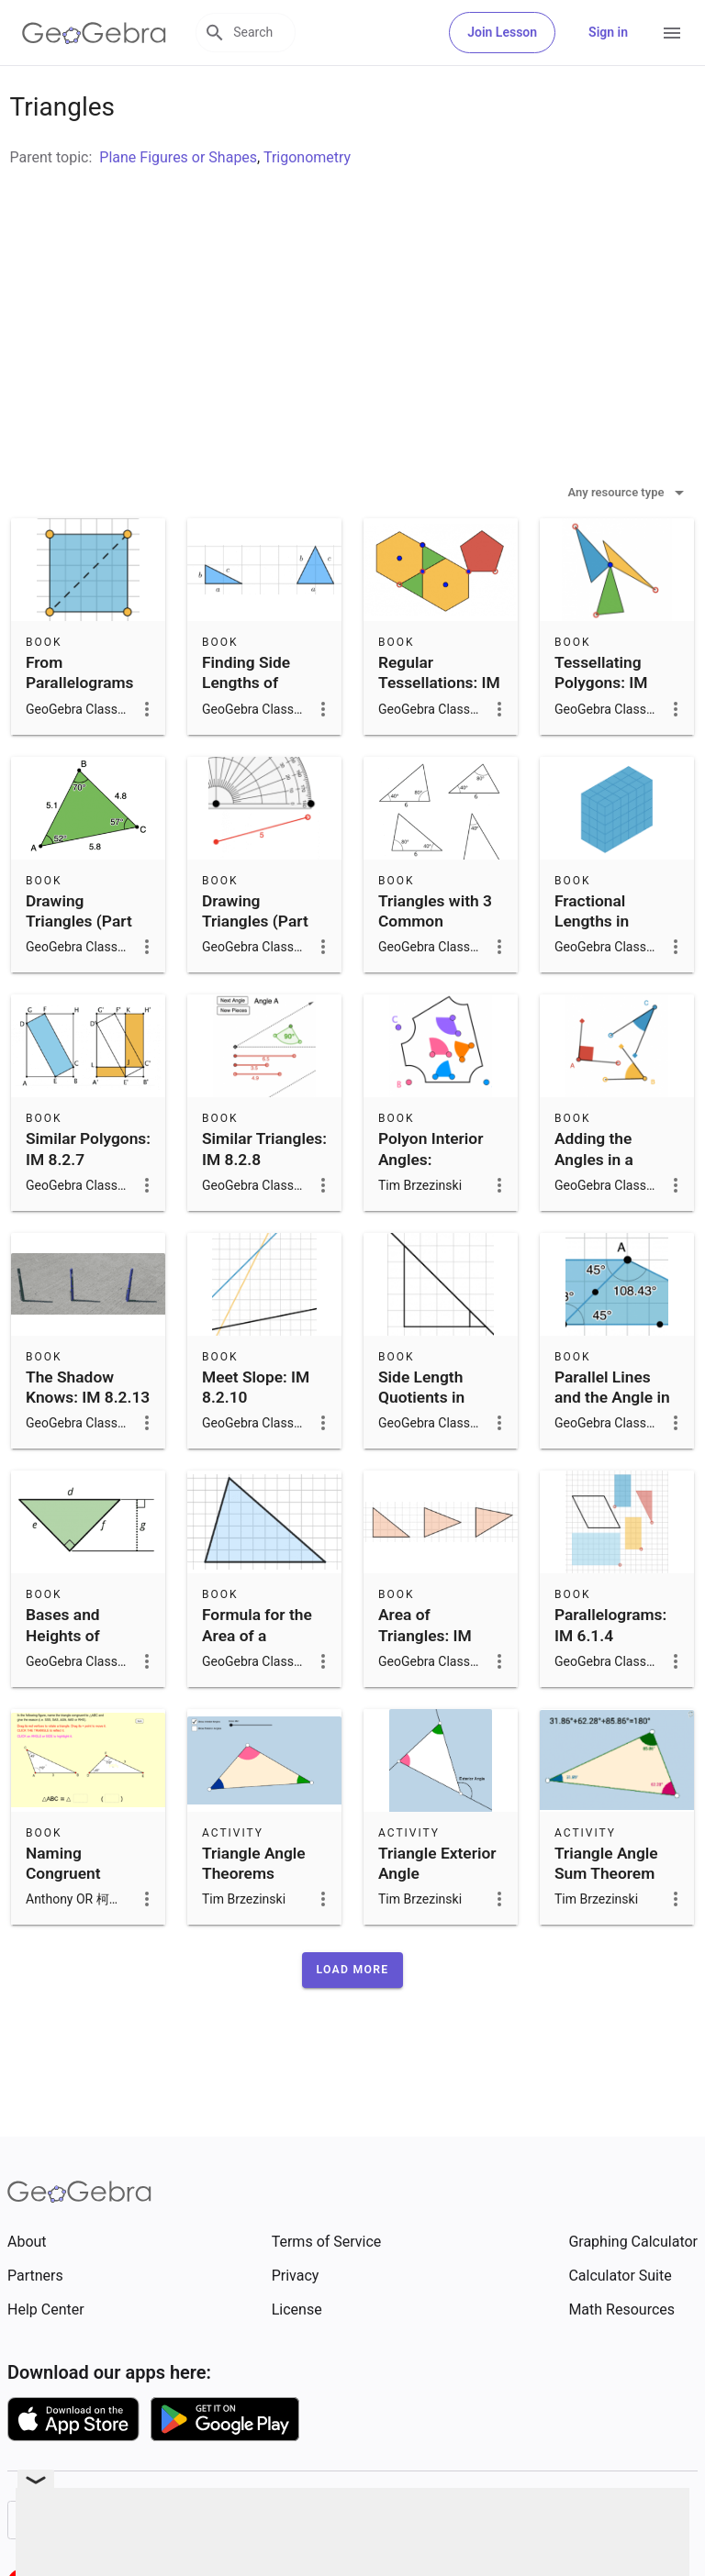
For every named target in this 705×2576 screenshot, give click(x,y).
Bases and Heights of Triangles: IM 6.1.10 (72, 1691)
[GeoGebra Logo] (94, 33)
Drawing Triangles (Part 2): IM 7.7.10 (255, 967)
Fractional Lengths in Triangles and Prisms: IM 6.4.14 (603, 988)
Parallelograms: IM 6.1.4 (610, 1670)
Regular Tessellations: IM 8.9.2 (439, 729)
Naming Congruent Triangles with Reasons (76, 1930)
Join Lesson (502, 32)
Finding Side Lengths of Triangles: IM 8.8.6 (249, 739)
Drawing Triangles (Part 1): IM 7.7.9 (79, 967)
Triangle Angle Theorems (254, 1909)
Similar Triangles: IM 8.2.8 (264, 1194)
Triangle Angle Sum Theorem (606, 1909)
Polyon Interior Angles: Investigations (430, 1205)
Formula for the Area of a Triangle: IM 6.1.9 (257, 1691)
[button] (353, 2015)
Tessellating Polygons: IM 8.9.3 (600, 729)
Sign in (608, 32)
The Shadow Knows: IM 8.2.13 (88, 1433)
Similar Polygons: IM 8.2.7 (88, 1194)
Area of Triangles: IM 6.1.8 (425, 1681)
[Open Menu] (672, 33)
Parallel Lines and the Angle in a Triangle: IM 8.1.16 (612, 1453)
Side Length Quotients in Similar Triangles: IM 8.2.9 (440, 1453)
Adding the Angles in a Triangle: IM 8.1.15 (597, 1215)
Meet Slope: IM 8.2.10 (255, 1433)
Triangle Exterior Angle (437, 1909)
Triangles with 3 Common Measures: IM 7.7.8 (435, 977)
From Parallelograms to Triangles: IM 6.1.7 (81, 739)
